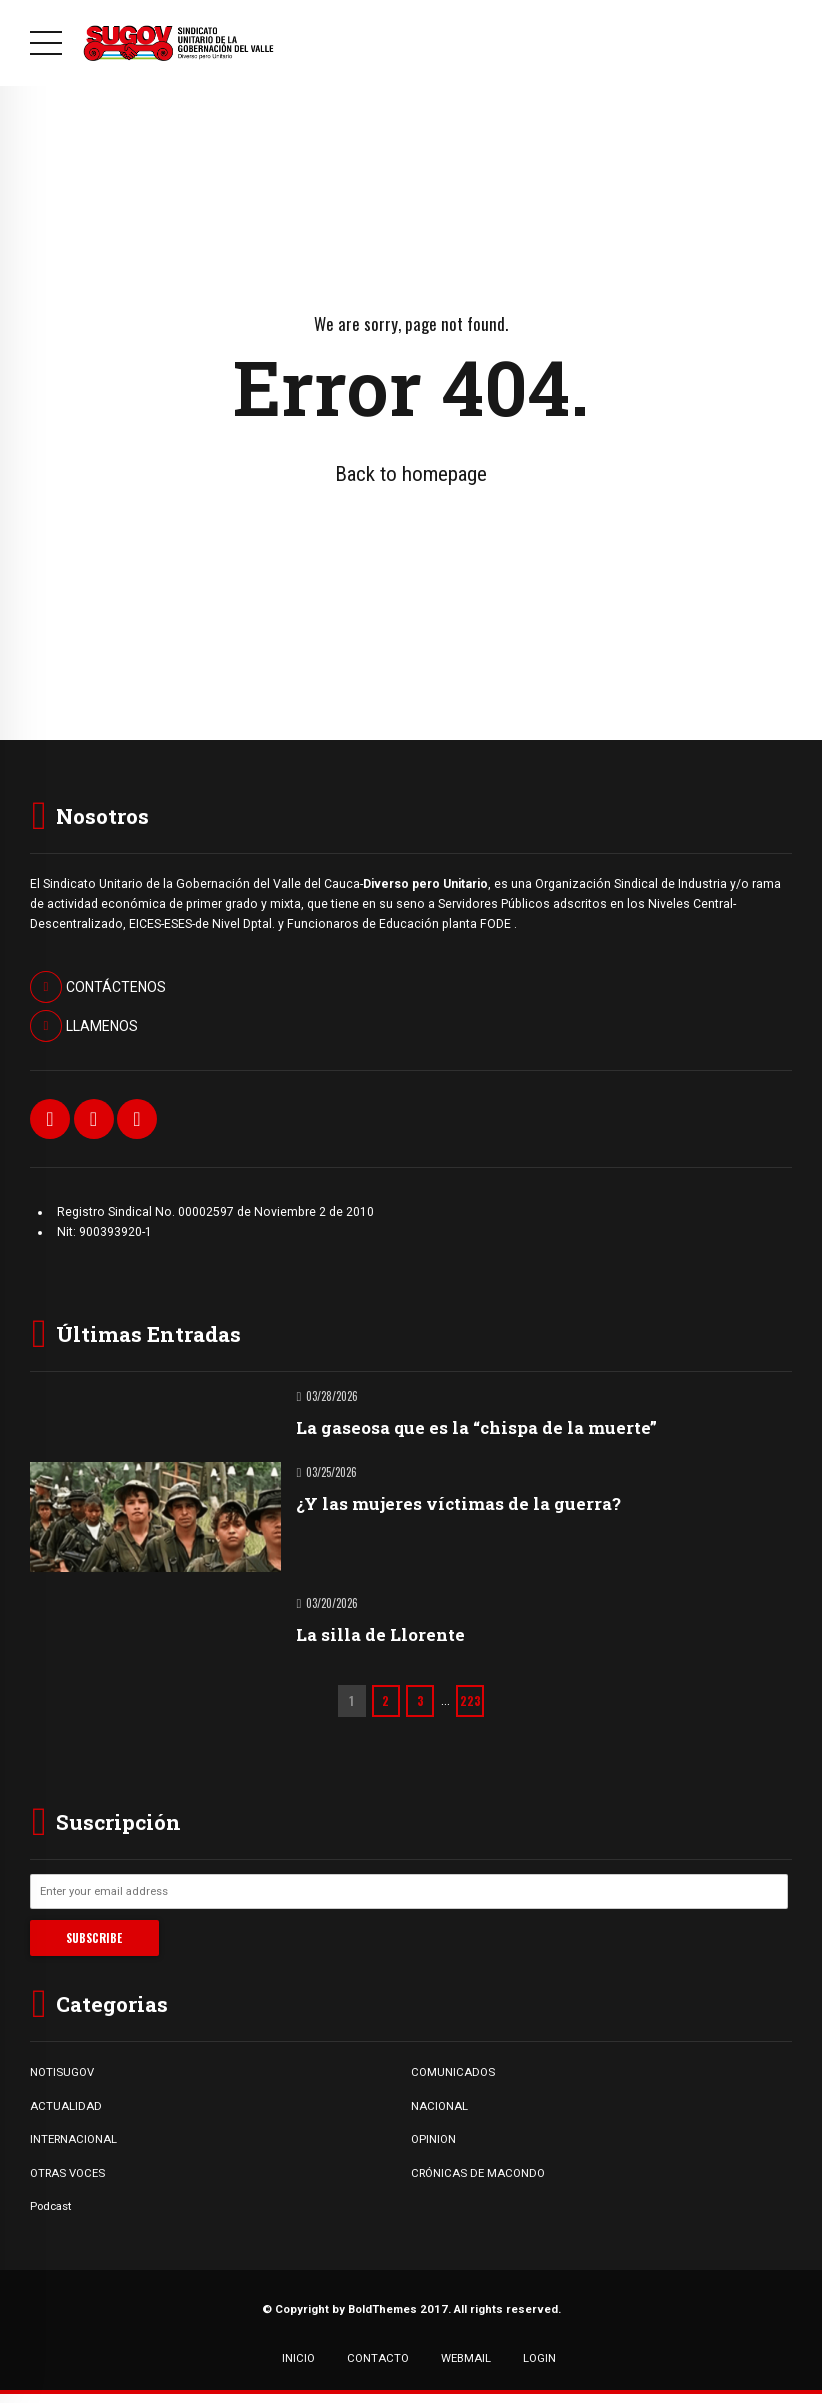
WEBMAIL (466, 2358)
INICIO (298, 2358)
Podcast (50, 2206)
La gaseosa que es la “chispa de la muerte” (476, 1427)
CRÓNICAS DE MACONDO (478, 2173)
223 (470, 1700)
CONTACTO (378, 2358)
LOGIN (539, 2358)
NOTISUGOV (62, 2072)
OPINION (433, 2139)
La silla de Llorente (380, 1634)
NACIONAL (439, 2106)
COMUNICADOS (453, 2072)
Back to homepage (411, 474)
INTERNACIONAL (73, 2139)
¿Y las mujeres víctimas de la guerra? (458, 1503)
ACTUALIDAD (66, 2106)
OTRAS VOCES (67, 2173)
